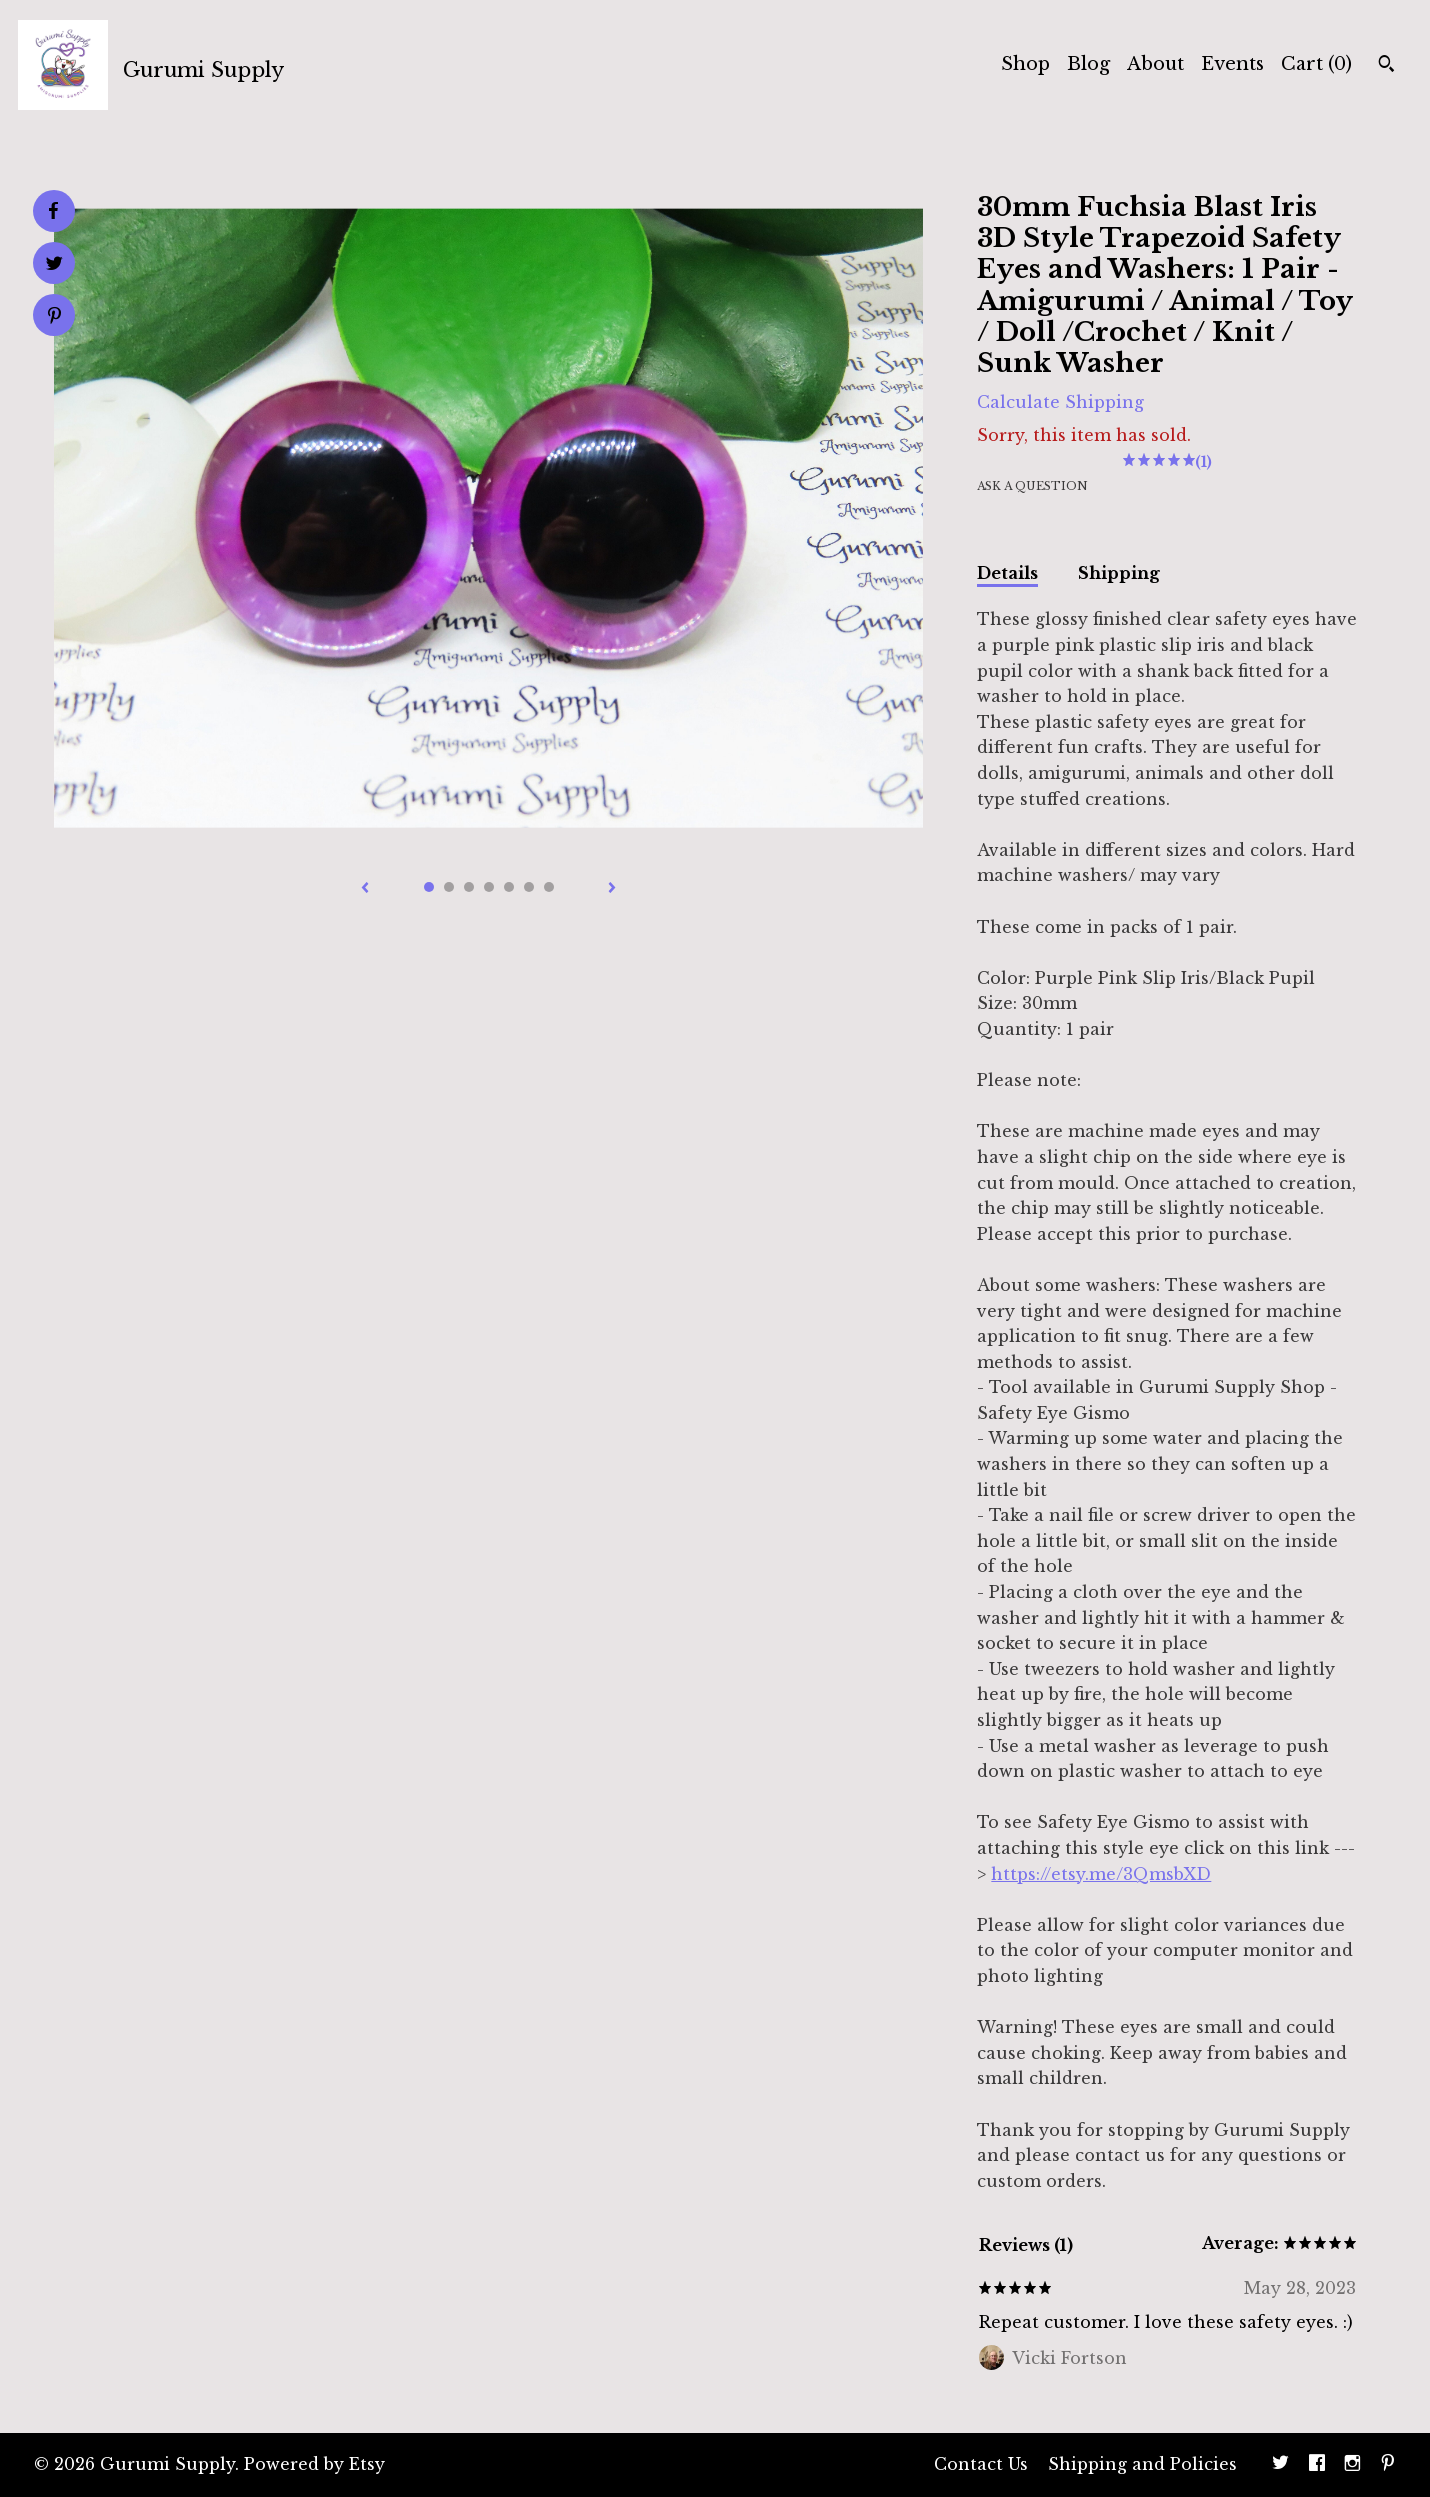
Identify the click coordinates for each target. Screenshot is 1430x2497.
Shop (1025, 64)
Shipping (1119, 573)
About (1155, 64)
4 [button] (489, 887)
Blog (1088, 64)
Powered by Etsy (314, 2464)
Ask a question (1032, 486)
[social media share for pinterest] (54, 317)
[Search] (1386, 66)
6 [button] (529, 887)
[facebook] (1317, 2465)
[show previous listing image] (365, 889)
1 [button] (429, 887)
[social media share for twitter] (54, 265)
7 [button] (549, 887)
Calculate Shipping (1060, 402)
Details (1007, 573)
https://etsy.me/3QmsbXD (1101, 1874)
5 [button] (509, 887)
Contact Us (981, 2464)
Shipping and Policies (1142, 2464)
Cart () (1316, 64)
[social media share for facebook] (53, 211)
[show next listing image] (612, 889)
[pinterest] (1388, 2465)
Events (1232, 64)
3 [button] (469, 887)
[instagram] (1352, 2465)
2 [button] (449, 887)
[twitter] (1280, 2465)
